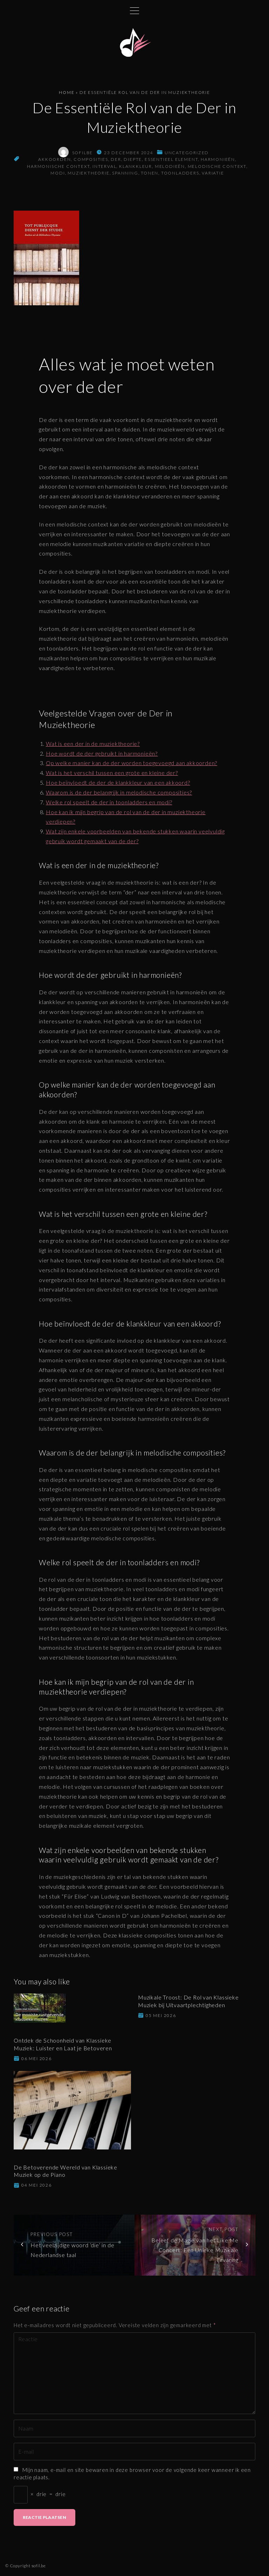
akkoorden (54, 159)
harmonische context (58, 166)
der (116, 159)
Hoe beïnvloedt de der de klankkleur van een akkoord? (118, 782)
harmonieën (218, 159)
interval (104, 166)
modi (57, 173)
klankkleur (135, 166)
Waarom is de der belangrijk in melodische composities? (119, 792)
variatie (213, 173)
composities (91, 159)
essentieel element (171, 159)
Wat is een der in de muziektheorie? (93, 743)
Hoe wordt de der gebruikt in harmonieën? (102, 753)
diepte (133, 159)
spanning (125, 173)
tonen (149, 173)
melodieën (170, 166)
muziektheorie (88, 173)
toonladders (180, 173)
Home (66, 92)
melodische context (217, 166)
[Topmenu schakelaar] (134, 10)
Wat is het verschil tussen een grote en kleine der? (112, 772)
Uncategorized (187, 152)
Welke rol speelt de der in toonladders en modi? (109, 802)
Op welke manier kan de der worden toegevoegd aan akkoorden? (131, 762)
